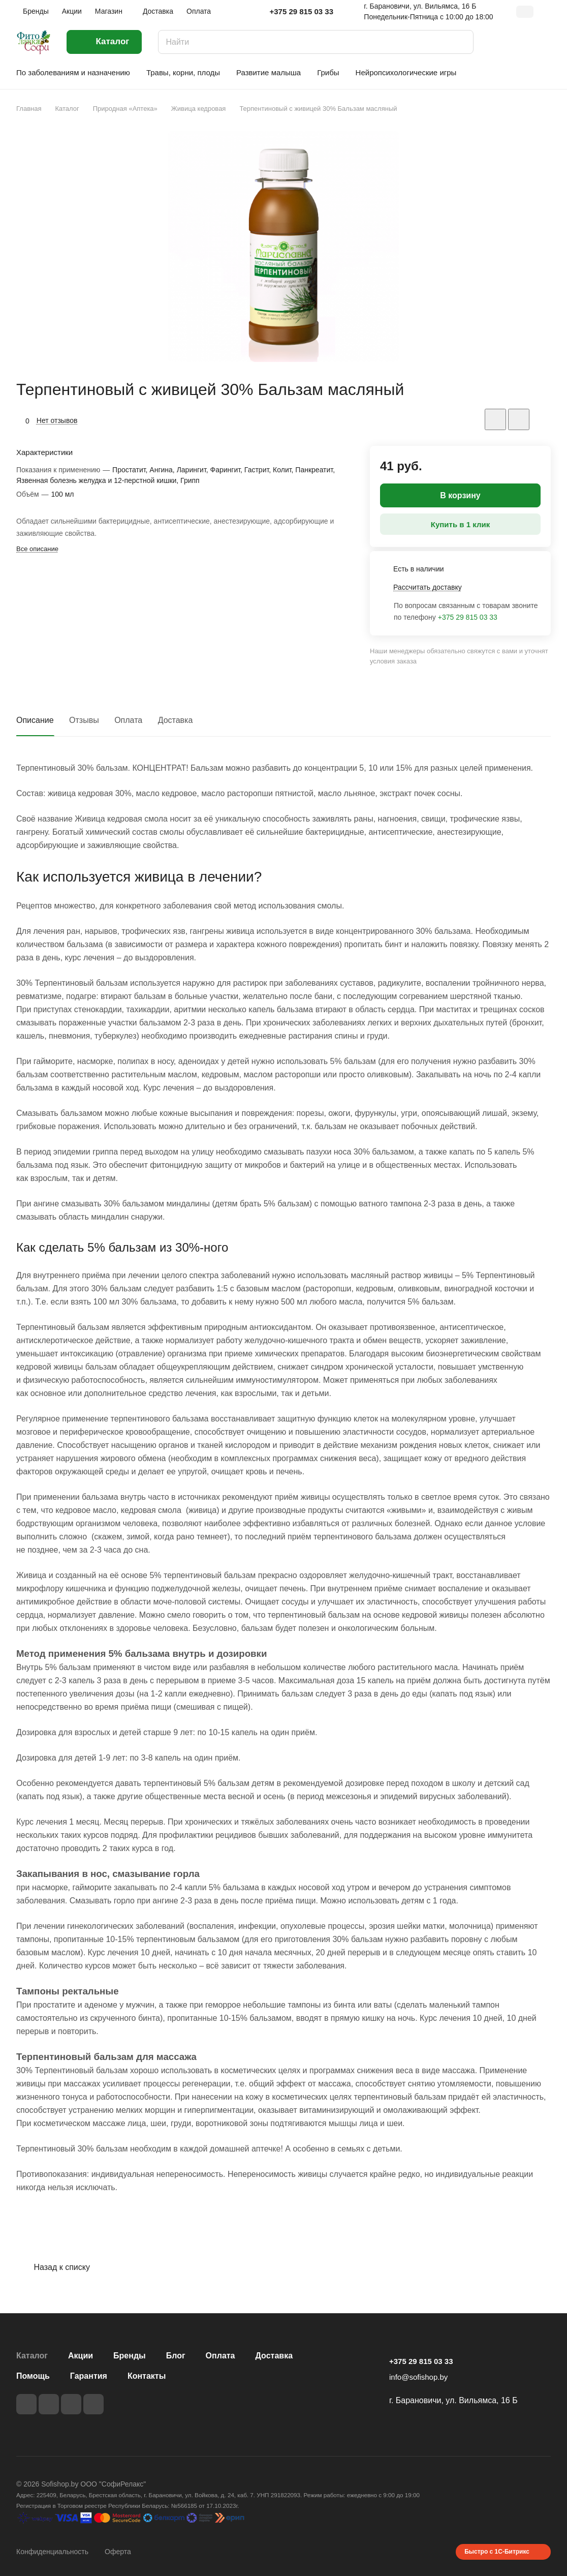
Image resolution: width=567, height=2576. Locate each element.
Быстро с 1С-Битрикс (496, 2551)
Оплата (128, 720)
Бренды (129, 2355)
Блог (175, 2355)
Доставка (175, 720)
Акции (80, 2355)
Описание (35, 720)
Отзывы (84, 720)
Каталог (32, 2355)
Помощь (33, 2376)
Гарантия (88, 2376)
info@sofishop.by (418, 2377)
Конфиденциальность (52, 2552)
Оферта (118, 2552)
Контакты (147, 2376)
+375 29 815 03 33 (301, 11)
